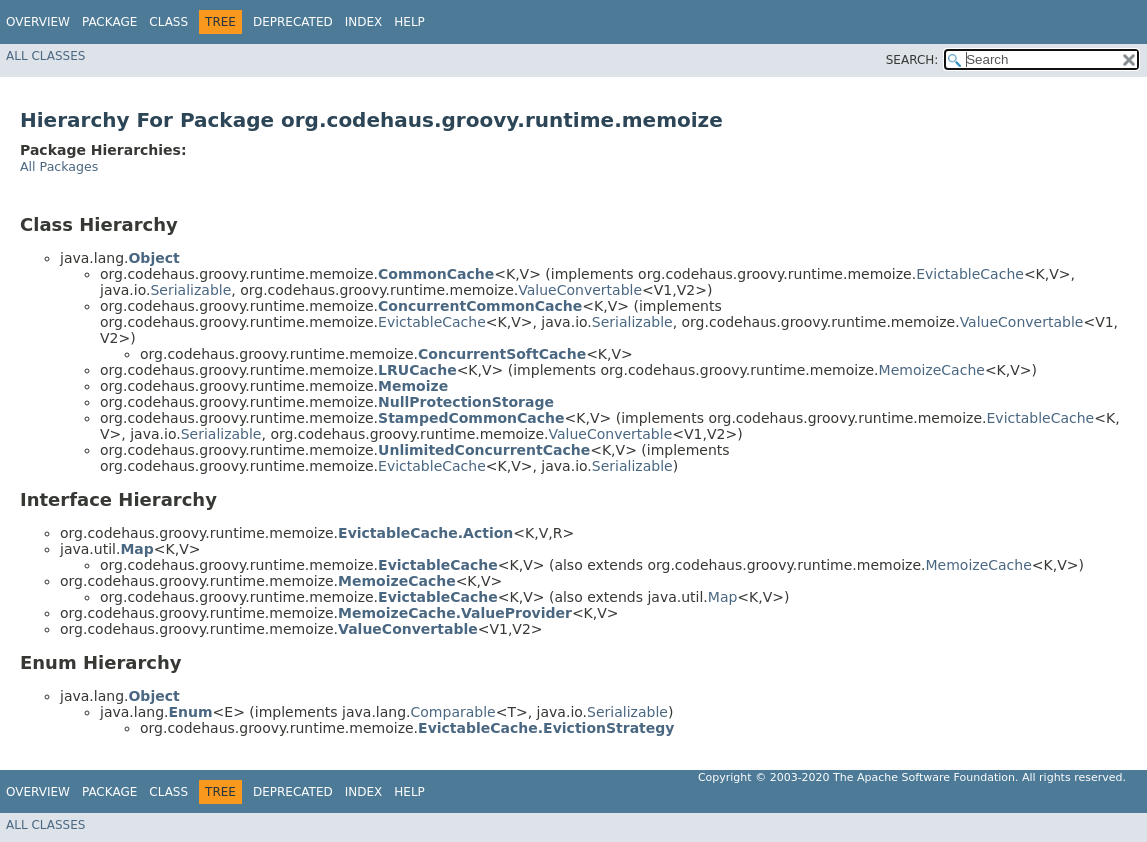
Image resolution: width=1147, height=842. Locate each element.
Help (409, 22)
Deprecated (293, 22)
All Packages (59, 166)
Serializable (190, 290)
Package (109, 22)
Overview (38, 22)
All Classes (45, 56)
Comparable (453, 712)
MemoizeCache (932, 370)
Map (723, 597)
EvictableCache (970, 274)
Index (364, 22)
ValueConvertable (580, 290)
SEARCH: (912, 60)
